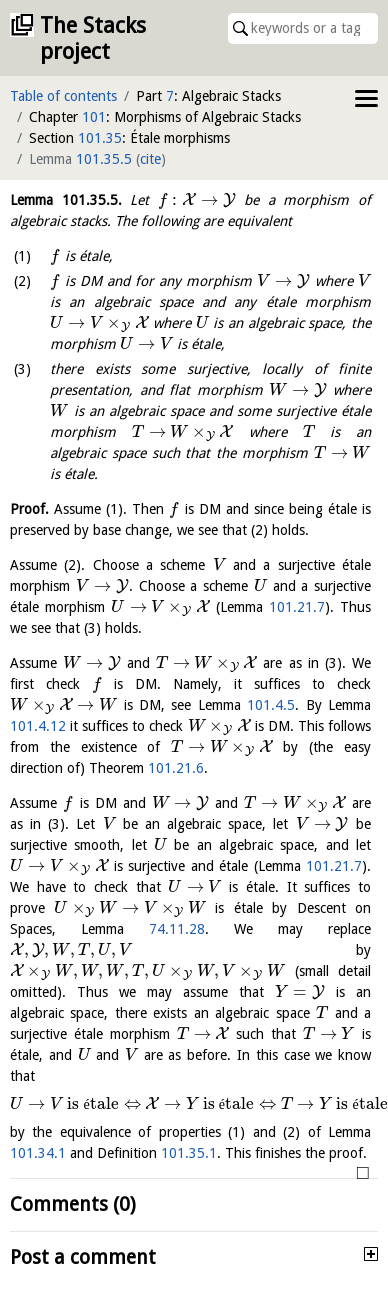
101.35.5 (104, 159)
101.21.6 (176, 768)
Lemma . (66, 200)
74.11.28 (177, 929)
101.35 (100, 138)
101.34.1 (38, 1153)
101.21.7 (297, 607)
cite (150, 159)
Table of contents (63, 96)
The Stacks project (93, 38)
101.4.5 (271, 705)
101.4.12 (38, 726)
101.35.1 (189, 1153)
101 (94, 117)
